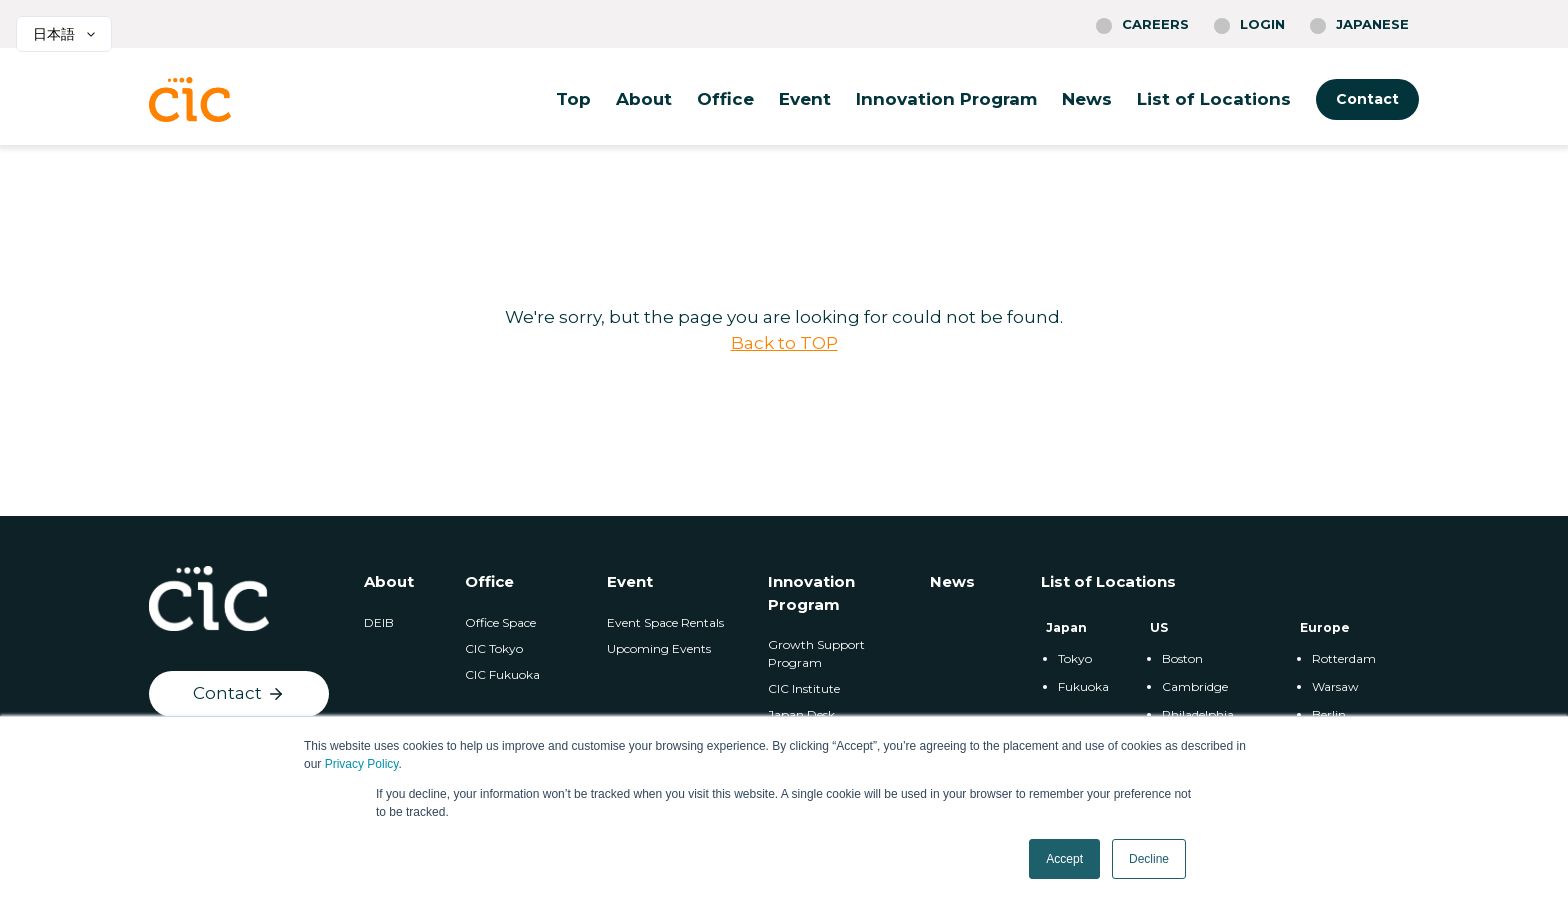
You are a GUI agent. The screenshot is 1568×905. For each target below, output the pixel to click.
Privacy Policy (362, 764)
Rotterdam (1344, 658)
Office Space (500, 622)
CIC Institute (804, 688)
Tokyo (1075, 658)
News (1087, 99)
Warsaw (1335, 686)
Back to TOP (784, 343)
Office (725, 99)
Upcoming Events (659, 648)
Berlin (1329, 714)
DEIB (379, 622)
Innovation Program (946, 99)
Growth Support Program (816, 653)
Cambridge (1195, 686)
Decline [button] (1149, 859)
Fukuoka (1083, 686)
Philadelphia (1198, 714)
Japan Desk (801, 714)
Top (573, 99)
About (644, 99)
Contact (1367, 99)
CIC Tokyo (494, 648)
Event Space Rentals (665, 622)
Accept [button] (1064, 859)
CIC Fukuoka (502, 674)
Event (805, 99)
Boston (1182, 658)
